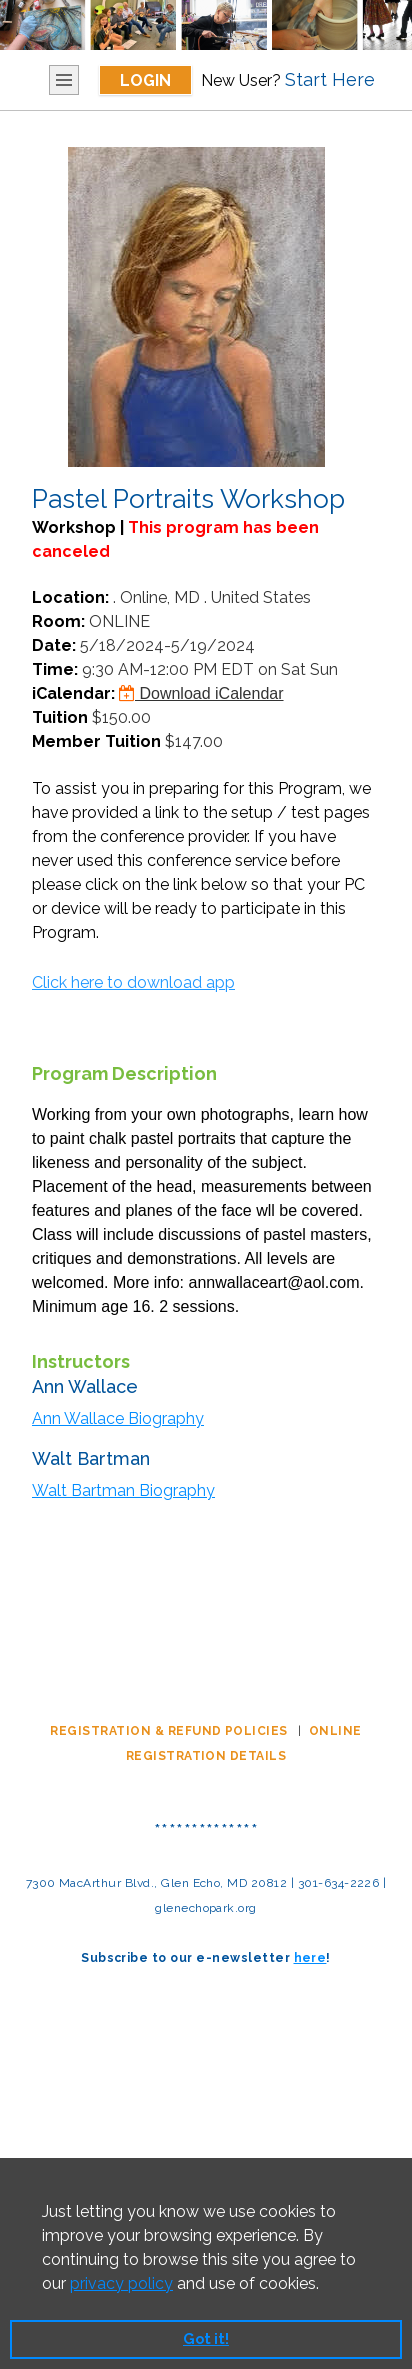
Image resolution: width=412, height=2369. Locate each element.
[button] (326, 2285)
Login (145, 80)
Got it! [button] (206, 2338)
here (310, 1958)
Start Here (330, 79)
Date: (54, 645)
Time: (55, 669)
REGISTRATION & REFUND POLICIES (170, 1731)
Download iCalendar (201, 693)
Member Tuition (96, 741)
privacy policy (121, 2283)
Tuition (60, 717)
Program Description (124, 1073)
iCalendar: (73, 693)
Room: (58, 621)
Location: (70, 597)
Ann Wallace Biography (118, 1418)
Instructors (81, 1361)
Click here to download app (133, 982)
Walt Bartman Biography (123, 1490)
